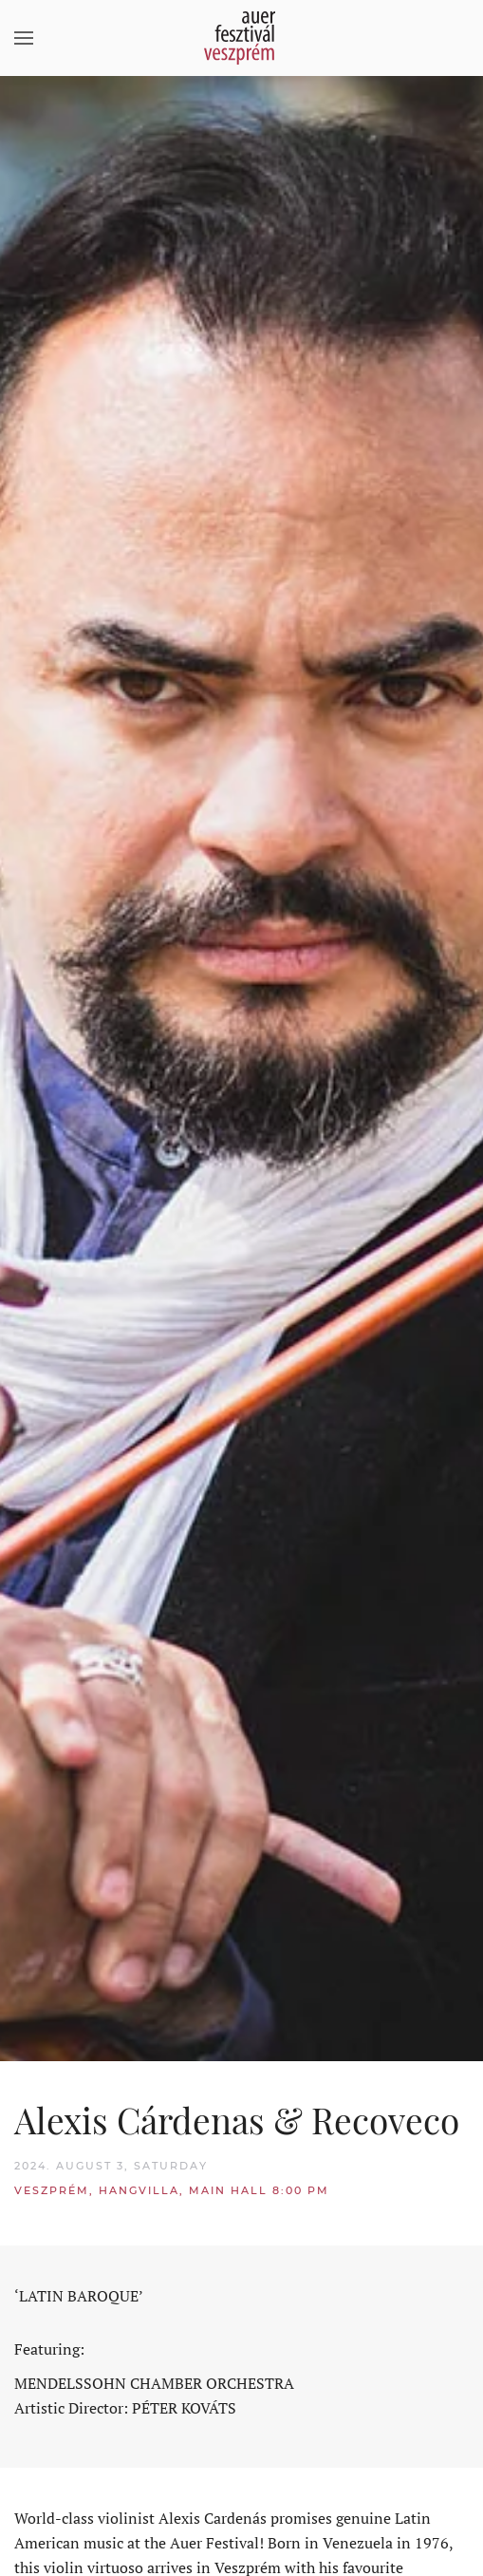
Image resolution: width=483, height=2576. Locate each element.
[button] (23, 38)
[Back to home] (241, 38)
